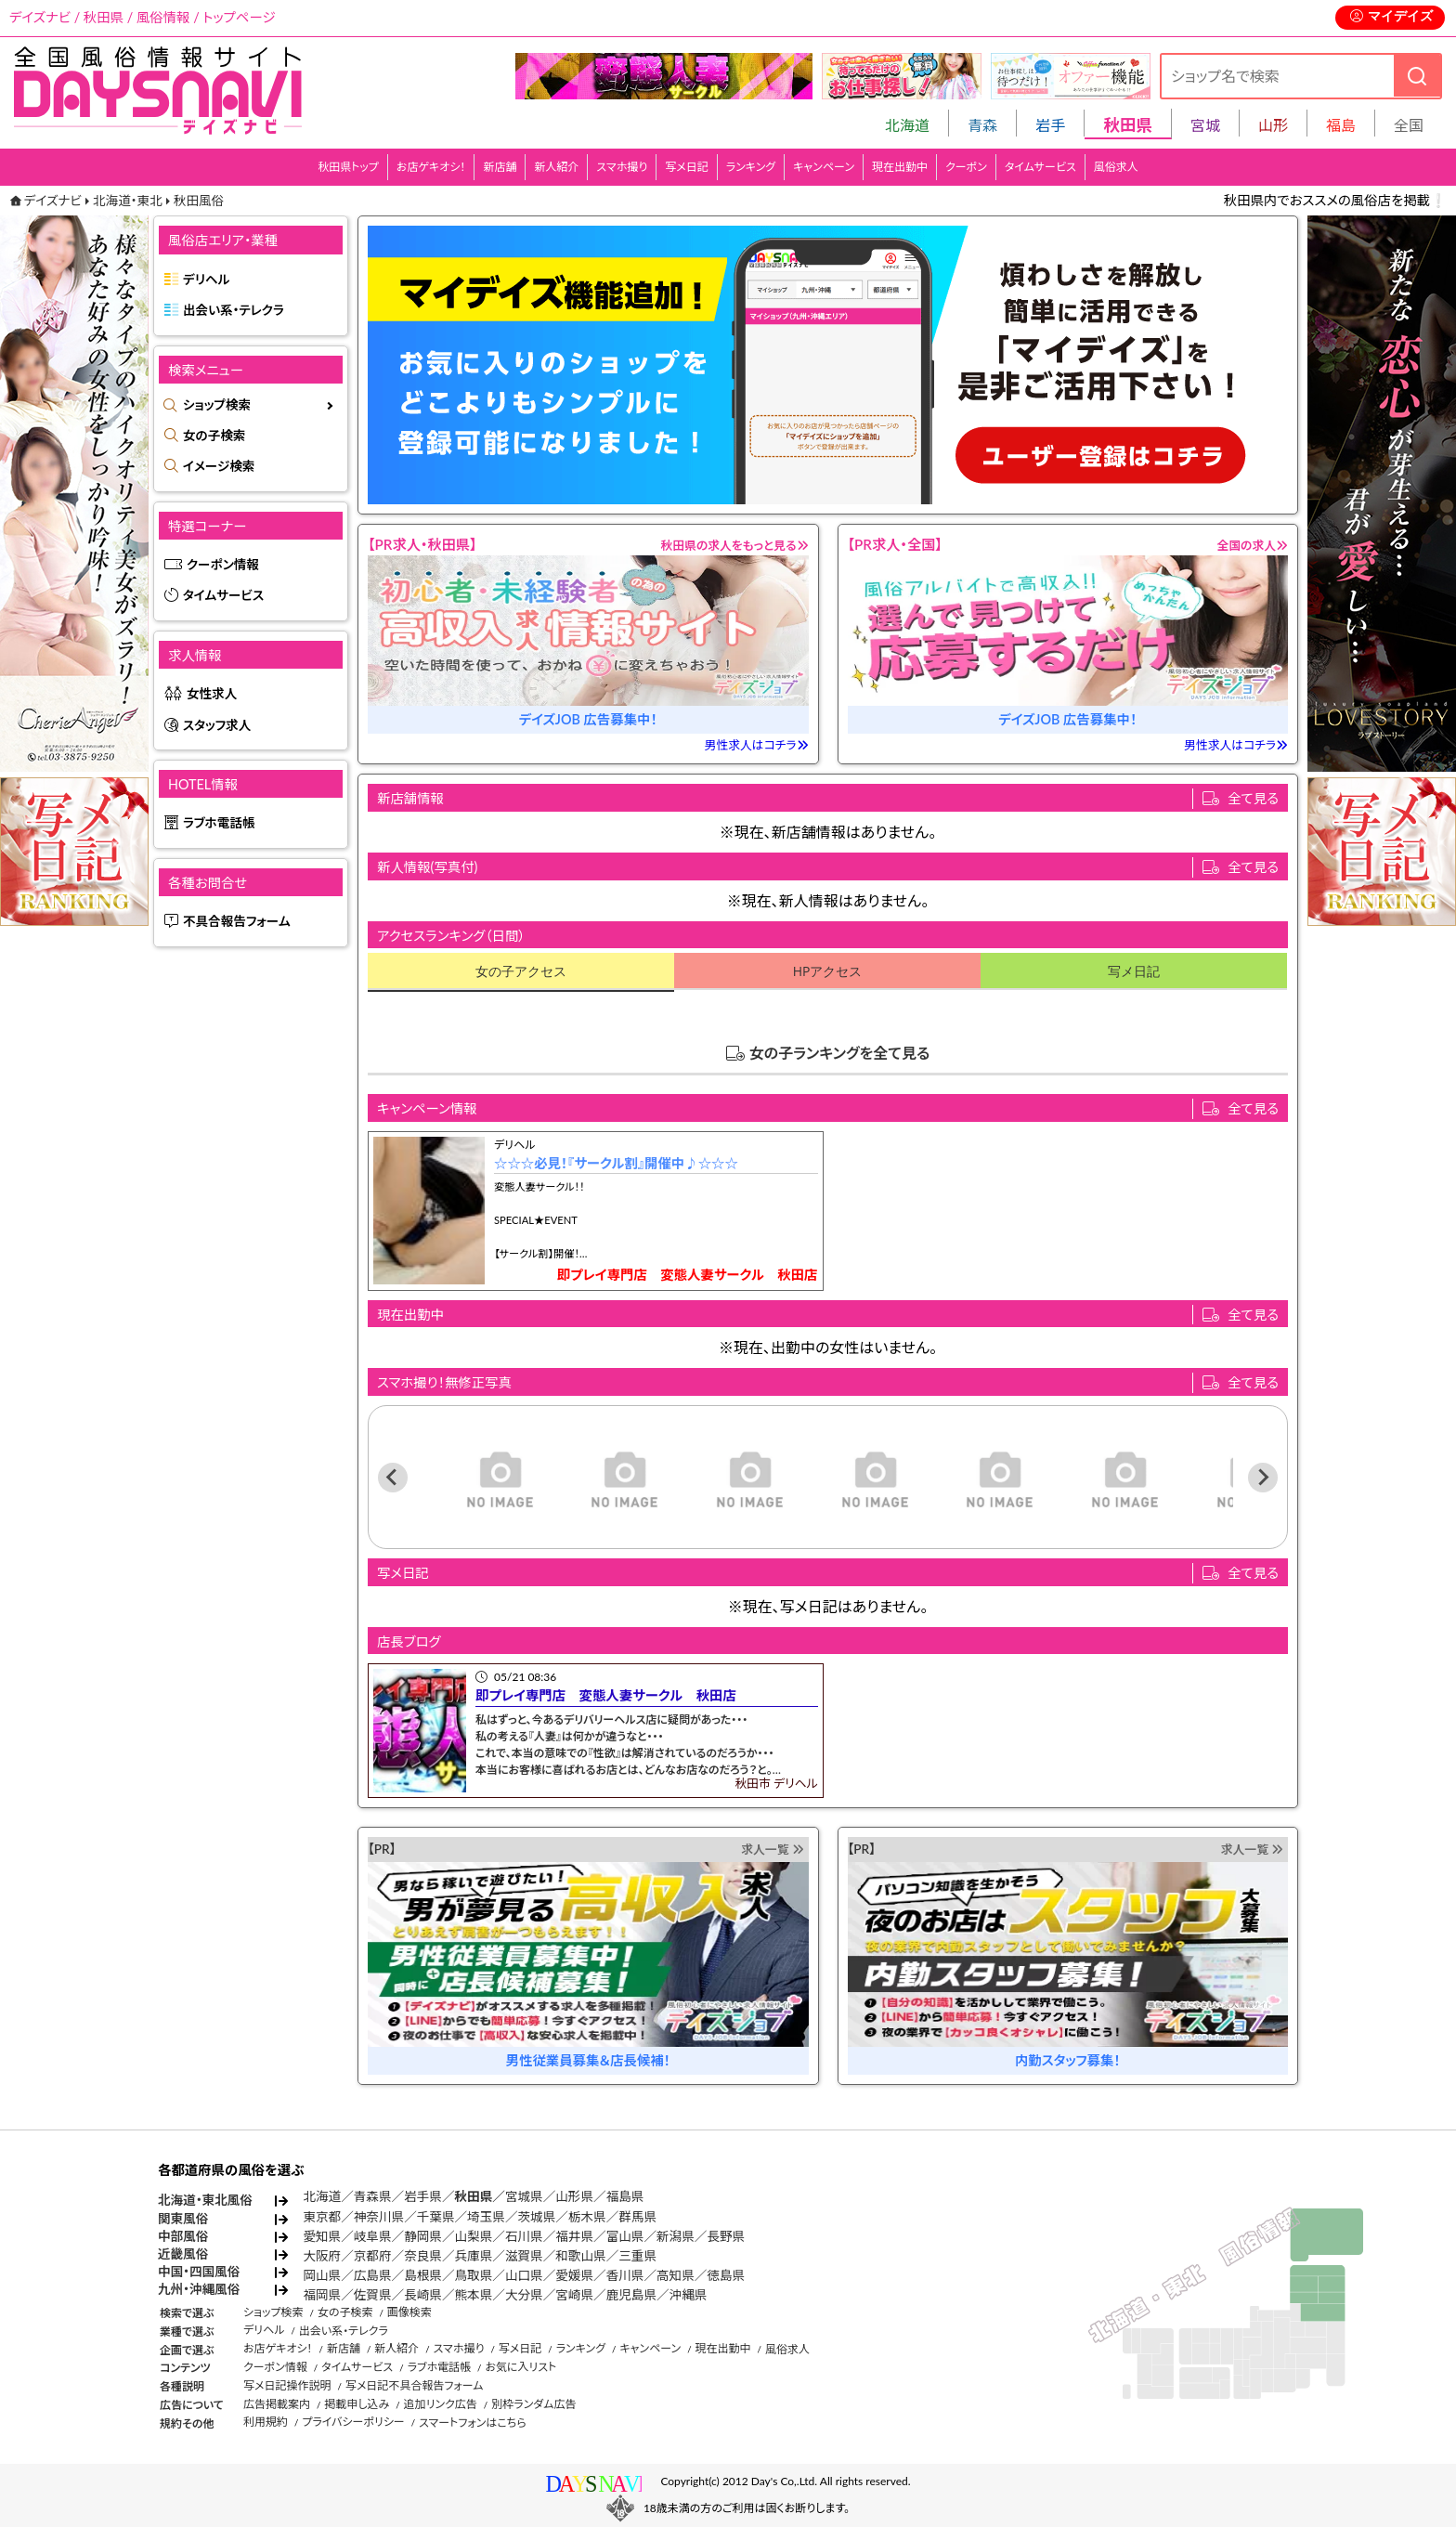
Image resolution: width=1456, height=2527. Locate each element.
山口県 (524, 2275)
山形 (1273, 125)
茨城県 (536, 2216)
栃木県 (587, 2216)
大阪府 (322, 2255)
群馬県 (637, 2216)
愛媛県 (574, 2275)
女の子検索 (214, 435)
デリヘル (206, 279)
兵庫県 (474, 2255)
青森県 (373, 2196)
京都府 (373, 2255)
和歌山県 (580, 2255)
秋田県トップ (348, 167)
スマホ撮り (621, 167)
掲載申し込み (356, 2404)
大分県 (524, 2294)
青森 (982, 125)
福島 (1341, 125)
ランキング (750, 167)
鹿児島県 (631, 2294)
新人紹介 (556, 167)
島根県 (423, 2275)
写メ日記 (686, 167)
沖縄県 (689, 2294)
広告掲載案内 (276, 2404)
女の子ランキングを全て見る (839, 1053)
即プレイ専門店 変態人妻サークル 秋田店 (687, 1275)
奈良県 (423, 2255)
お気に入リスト (520, 2367)
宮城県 (524, 2196)
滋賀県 (524, 2255)
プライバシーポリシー (353, 2422)
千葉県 (436, 2216)
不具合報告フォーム (237, 921)
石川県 (524, 2236)
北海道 (907, 125)
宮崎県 (574, 2294)
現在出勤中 (900, 167)
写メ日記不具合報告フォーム (414, 2385)
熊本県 (474, 2294)
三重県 (637, 2255)
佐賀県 (373, 2294)
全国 (1409, 125)
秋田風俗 (199, 200)
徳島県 (726, 2275)
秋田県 (474, 2196)
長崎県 (423, 2294)
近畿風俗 (183, 2254)
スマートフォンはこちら (472, 2422)
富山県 (625, 2236)
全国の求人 (1252, 545)
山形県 (574, 2196)
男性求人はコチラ (757, 744)
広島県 (373, 2275)
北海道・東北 (127, 200)
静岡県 (423, 2236)
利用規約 (265, 2422)
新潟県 (675, 2236)
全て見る (1253, 798)
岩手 (1050, 125)
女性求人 (212, 693)
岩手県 (423, 2196)
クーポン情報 (223, 564)
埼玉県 (486, 2216)
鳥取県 (474, 2275)
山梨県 (474, 2236)
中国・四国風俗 (199, 2271)
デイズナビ (53, 200)
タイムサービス (1040, 167)
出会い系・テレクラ (233, 310)
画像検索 (409, 2312)
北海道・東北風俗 (205, 2200)
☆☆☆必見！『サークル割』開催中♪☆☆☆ (616, 1163)
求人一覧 (772, 1849)
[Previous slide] (393, 1477)
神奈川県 (379, 2216)
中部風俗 (183, 2236)
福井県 (574, 2236)
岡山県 (322, 2275)
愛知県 (322, 2236)
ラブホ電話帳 (219, 822)
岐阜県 (373, 2236)
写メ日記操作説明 (287, 2385)
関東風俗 (183, 2218)
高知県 (675, 2275)
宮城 (1205, 125)
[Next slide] (1263, 1477)
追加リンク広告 (440, 2404)
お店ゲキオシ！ (431, 167)
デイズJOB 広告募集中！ (588, 719)
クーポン (966, 167)
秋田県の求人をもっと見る (735, 545)
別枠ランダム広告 (533, 2404)
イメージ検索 (218, 466)
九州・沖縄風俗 (199, 2289)
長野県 (726, 2236)
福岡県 (322, 2294)
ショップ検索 (217, 404)
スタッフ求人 (217, 725)
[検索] (1417, 76)
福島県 (625, 2196)
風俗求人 (1116, 167)
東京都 (322, 2216)
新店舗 (499, 167)
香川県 (625, 2275)
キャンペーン (823, 167)
